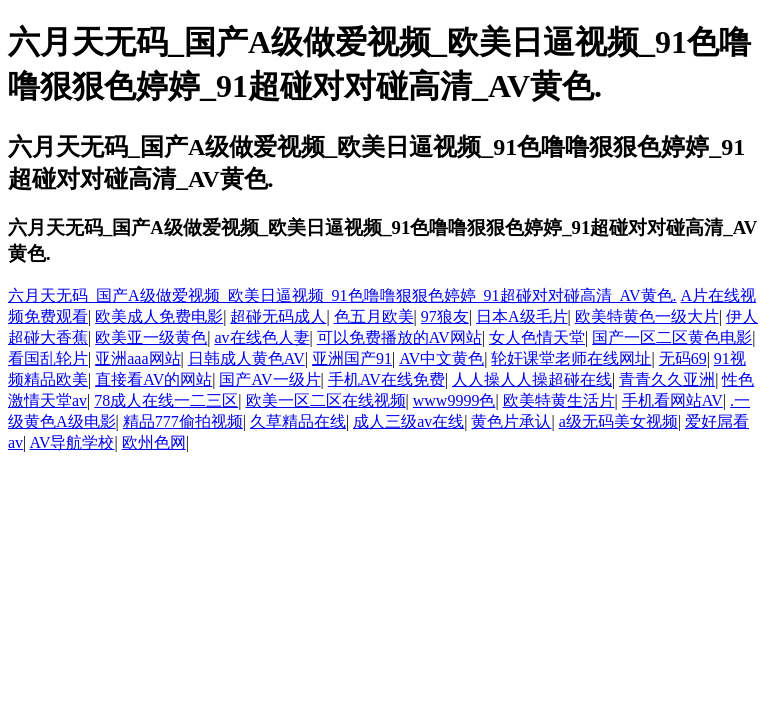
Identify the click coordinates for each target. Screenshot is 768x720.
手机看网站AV (672, 400)
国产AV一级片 (269, 379)
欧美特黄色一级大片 (647, 316)
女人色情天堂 (537, 337)
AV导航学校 (71, 442)
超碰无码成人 (278, 316)
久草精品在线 (298, 421)
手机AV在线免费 (386, 379)
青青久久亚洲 (667, 379)
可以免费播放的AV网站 (399, 337)
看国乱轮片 (48, 358)
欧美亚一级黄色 (151, 337)
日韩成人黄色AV (246, 358)
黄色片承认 (511, 421)
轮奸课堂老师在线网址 (571, 358)
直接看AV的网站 (153, 379)
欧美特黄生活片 (559, 400)
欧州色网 (154, 442)
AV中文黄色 (441, 358)
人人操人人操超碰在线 (532, 379)
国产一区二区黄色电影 (672, 337)
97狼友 (445, 316)
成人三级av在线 (408, 421)
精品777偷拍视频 (183, 421)
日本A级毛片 (522, 316)
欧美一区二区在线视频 (326, 400)
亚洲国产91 (352, 358)
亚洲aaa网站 (137, 358)
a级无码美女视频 (618, 421)
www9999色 (454, 400)
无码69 (683, 358)
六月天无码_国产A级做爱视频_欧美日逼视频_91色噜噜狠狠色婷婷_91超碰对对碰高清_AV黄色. (342, 295)
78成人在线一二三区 (166, 400)
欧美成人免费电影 (159, 316)
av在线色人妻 (261, 337)
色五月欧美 (374, 316)
